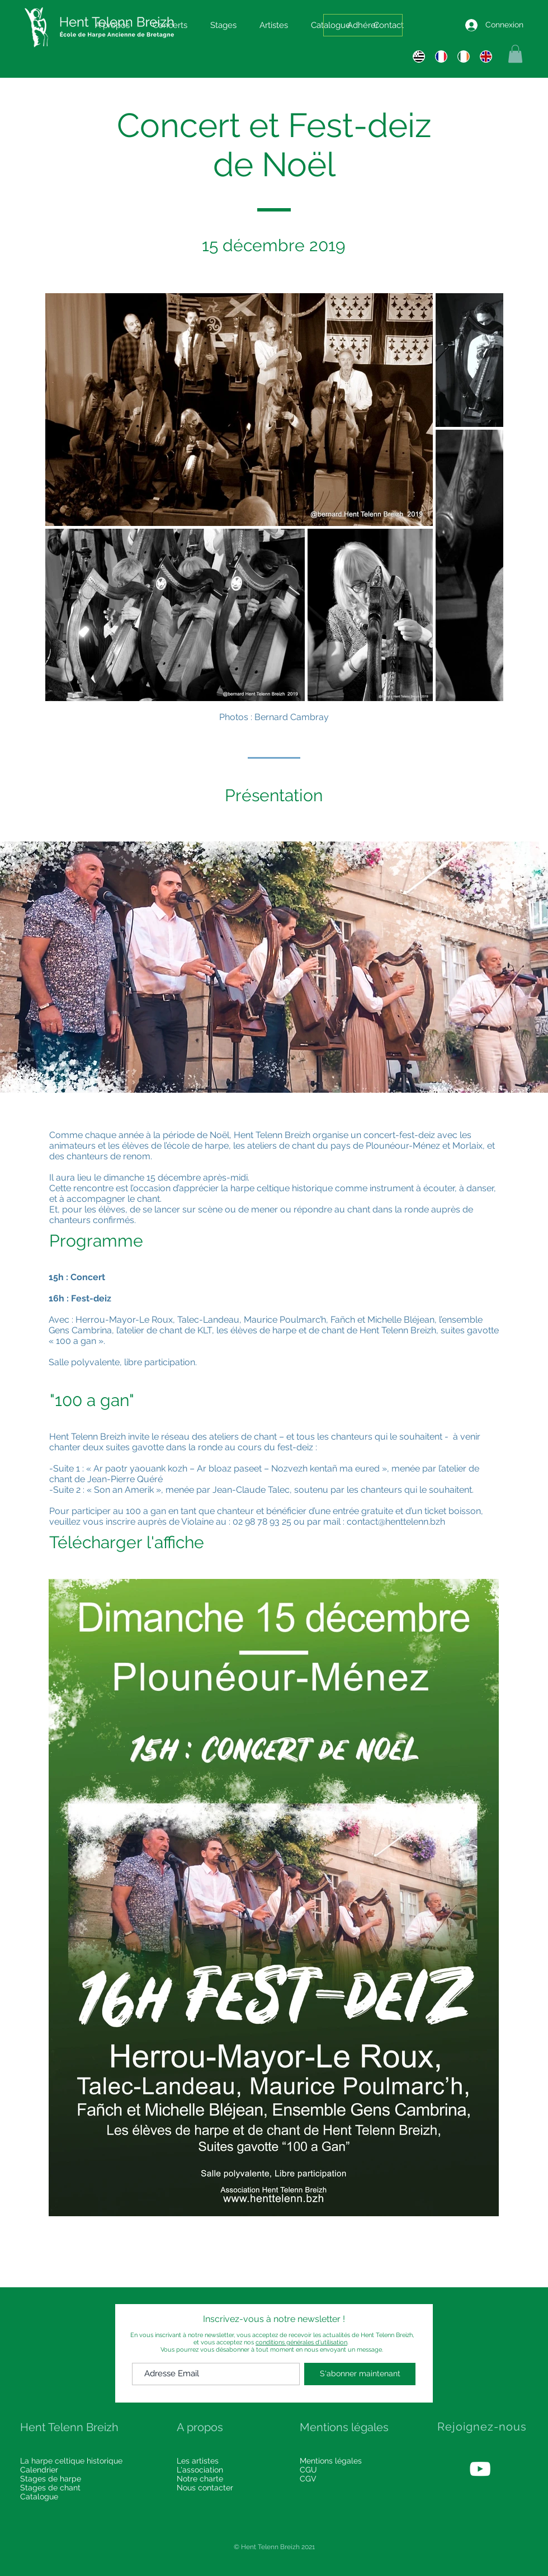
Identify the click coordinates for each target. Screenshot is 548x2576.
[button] (515, 54)
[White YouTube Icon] (480, 2468)
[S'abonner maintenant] (359, 2374)
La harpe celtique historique (71, 2460)
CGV (308, 2478)
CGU (308, 2469)
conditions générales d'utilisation (301, 2342)
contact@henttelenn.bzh (396, 1521)
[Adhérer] (363, 25)
